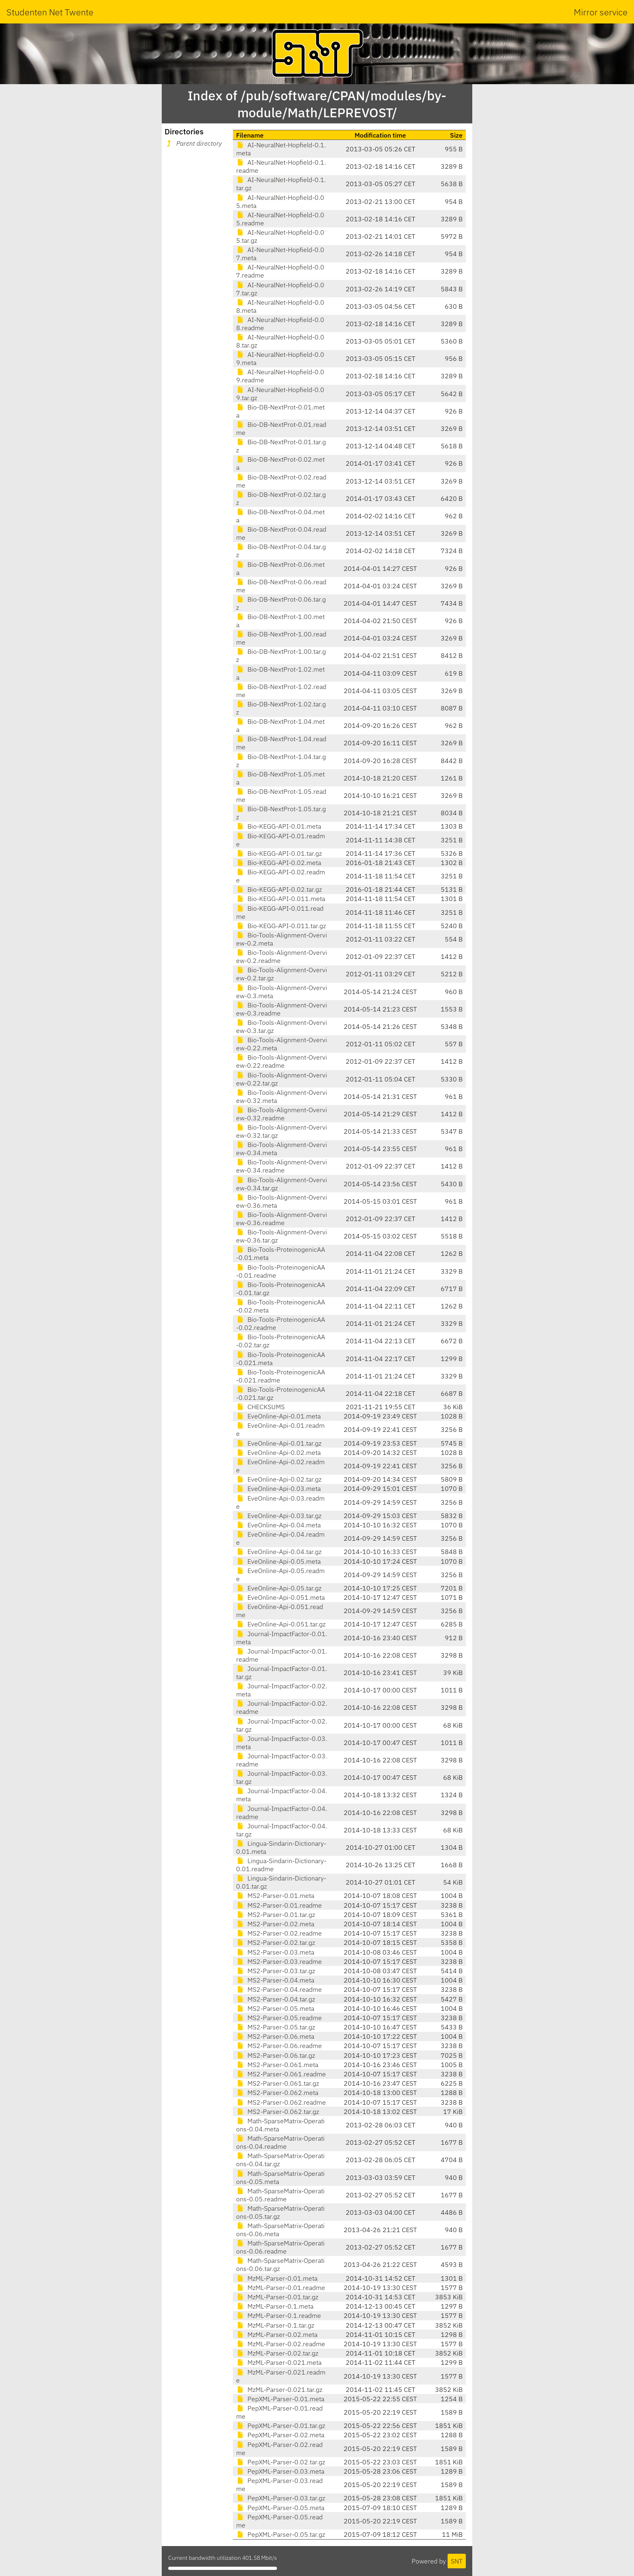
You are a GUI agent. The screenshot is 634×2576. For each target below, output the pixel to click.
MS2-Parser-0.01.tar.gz (275, 1914)
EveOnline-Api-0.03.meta (278, 1488)
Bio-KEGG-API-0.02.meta (278, 863)
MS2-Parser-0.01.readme (279, 1905)
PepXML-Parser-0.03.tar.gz (280, 2498)
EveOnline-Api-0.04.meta (278, 1525)
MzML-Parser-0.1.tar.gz (275, 2325)
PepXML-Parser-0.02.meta (280, 2435)
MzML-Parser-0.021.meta (278, 2362)
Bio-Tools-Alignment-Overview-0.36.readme (281, 1219)
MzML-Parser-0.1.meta (274, 2306)
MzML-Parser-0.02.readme (280, 2344)
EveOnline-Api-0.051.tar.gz (280, 1624)
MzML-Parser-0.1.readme (278, 2315)
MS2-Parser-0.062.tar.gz (277, 2111)
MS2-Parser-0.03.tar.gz (275, 1971)
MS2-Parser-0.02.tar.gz (275, 1942)
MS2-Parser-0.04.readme (279, 1989)
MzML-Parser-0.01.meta (276, 2278)
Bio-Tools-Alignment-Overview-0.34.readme (281, 1166)
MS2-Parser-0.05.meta (275, 2008)
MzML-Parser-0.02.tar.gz (277, 2353)
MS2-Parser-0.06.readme (279, 2046)
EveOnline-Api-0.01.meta (278, 1416)
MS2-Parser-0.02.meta (275, 1924)
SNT (457, 2561)
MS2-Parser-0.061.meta (277, 2065)
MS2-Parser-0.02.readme (279, 1933)
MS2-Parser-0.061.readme (281, 2074)
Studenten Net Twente (49, 12)
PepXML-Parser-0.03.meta (280, 2471)
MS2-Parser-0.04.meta (275, 1980)
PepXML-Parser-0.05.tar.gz (280, 2534)
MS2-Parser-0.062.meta (277, 2092)
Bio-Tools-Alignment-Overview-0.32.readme (281, 1114)
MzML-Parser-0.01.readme (280, 2287)
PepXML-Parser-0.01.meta (280, 2399)
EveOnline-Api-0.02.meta (278, 1452)
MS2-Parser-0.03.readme (279, 1961)
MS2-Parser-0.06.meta (275, 2036)
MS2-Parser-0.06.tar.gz (275, 2055)
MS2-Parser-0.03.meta (275, 1952)
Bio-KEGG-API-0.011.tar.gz (281, 926)
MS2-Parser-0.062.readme (281, 2102)
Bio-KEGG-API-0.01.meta (278, 826)
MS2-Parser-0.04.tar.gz (275, 1999)
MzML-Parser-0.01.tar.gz (277, 2297)
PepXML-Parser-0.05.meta (280, 2508)
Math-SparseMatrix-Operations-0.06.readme (280, 2247)
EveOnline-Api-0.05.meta (278, 1561)
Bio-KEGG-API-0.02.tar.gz (279, 889)
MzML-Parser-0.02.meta (276, 2334)
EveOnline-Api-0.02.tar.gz (278, 1479)
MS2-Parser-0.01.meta (275, 1895)
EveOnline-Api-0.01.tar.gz (278, 1443)
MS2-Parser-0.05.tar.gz (275, 2027)
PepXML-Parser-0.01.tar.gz (280, 2425)
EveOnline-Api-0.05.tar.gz (278, 1588)
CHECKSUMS (260, 1407)
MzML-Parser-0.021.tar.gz (279, 2389)
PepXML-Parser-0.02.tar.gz (280, 2462)
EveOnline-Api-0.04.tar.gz (278, 1552)
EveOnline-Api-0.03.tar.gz (278, 1516)
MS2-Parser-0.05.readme (279, 2018)
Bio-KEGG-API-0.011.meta (280, 899)
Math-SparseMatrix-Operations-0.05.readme (280, 2195)
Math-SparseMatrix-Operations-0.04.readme (280, 2142)
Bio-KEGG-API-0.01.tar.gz (279, 853)
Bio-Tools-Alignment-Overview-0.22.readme (281, 1061)
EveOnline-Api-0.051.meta (280, 1597)
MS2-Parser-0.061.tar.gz (277, 2083)
